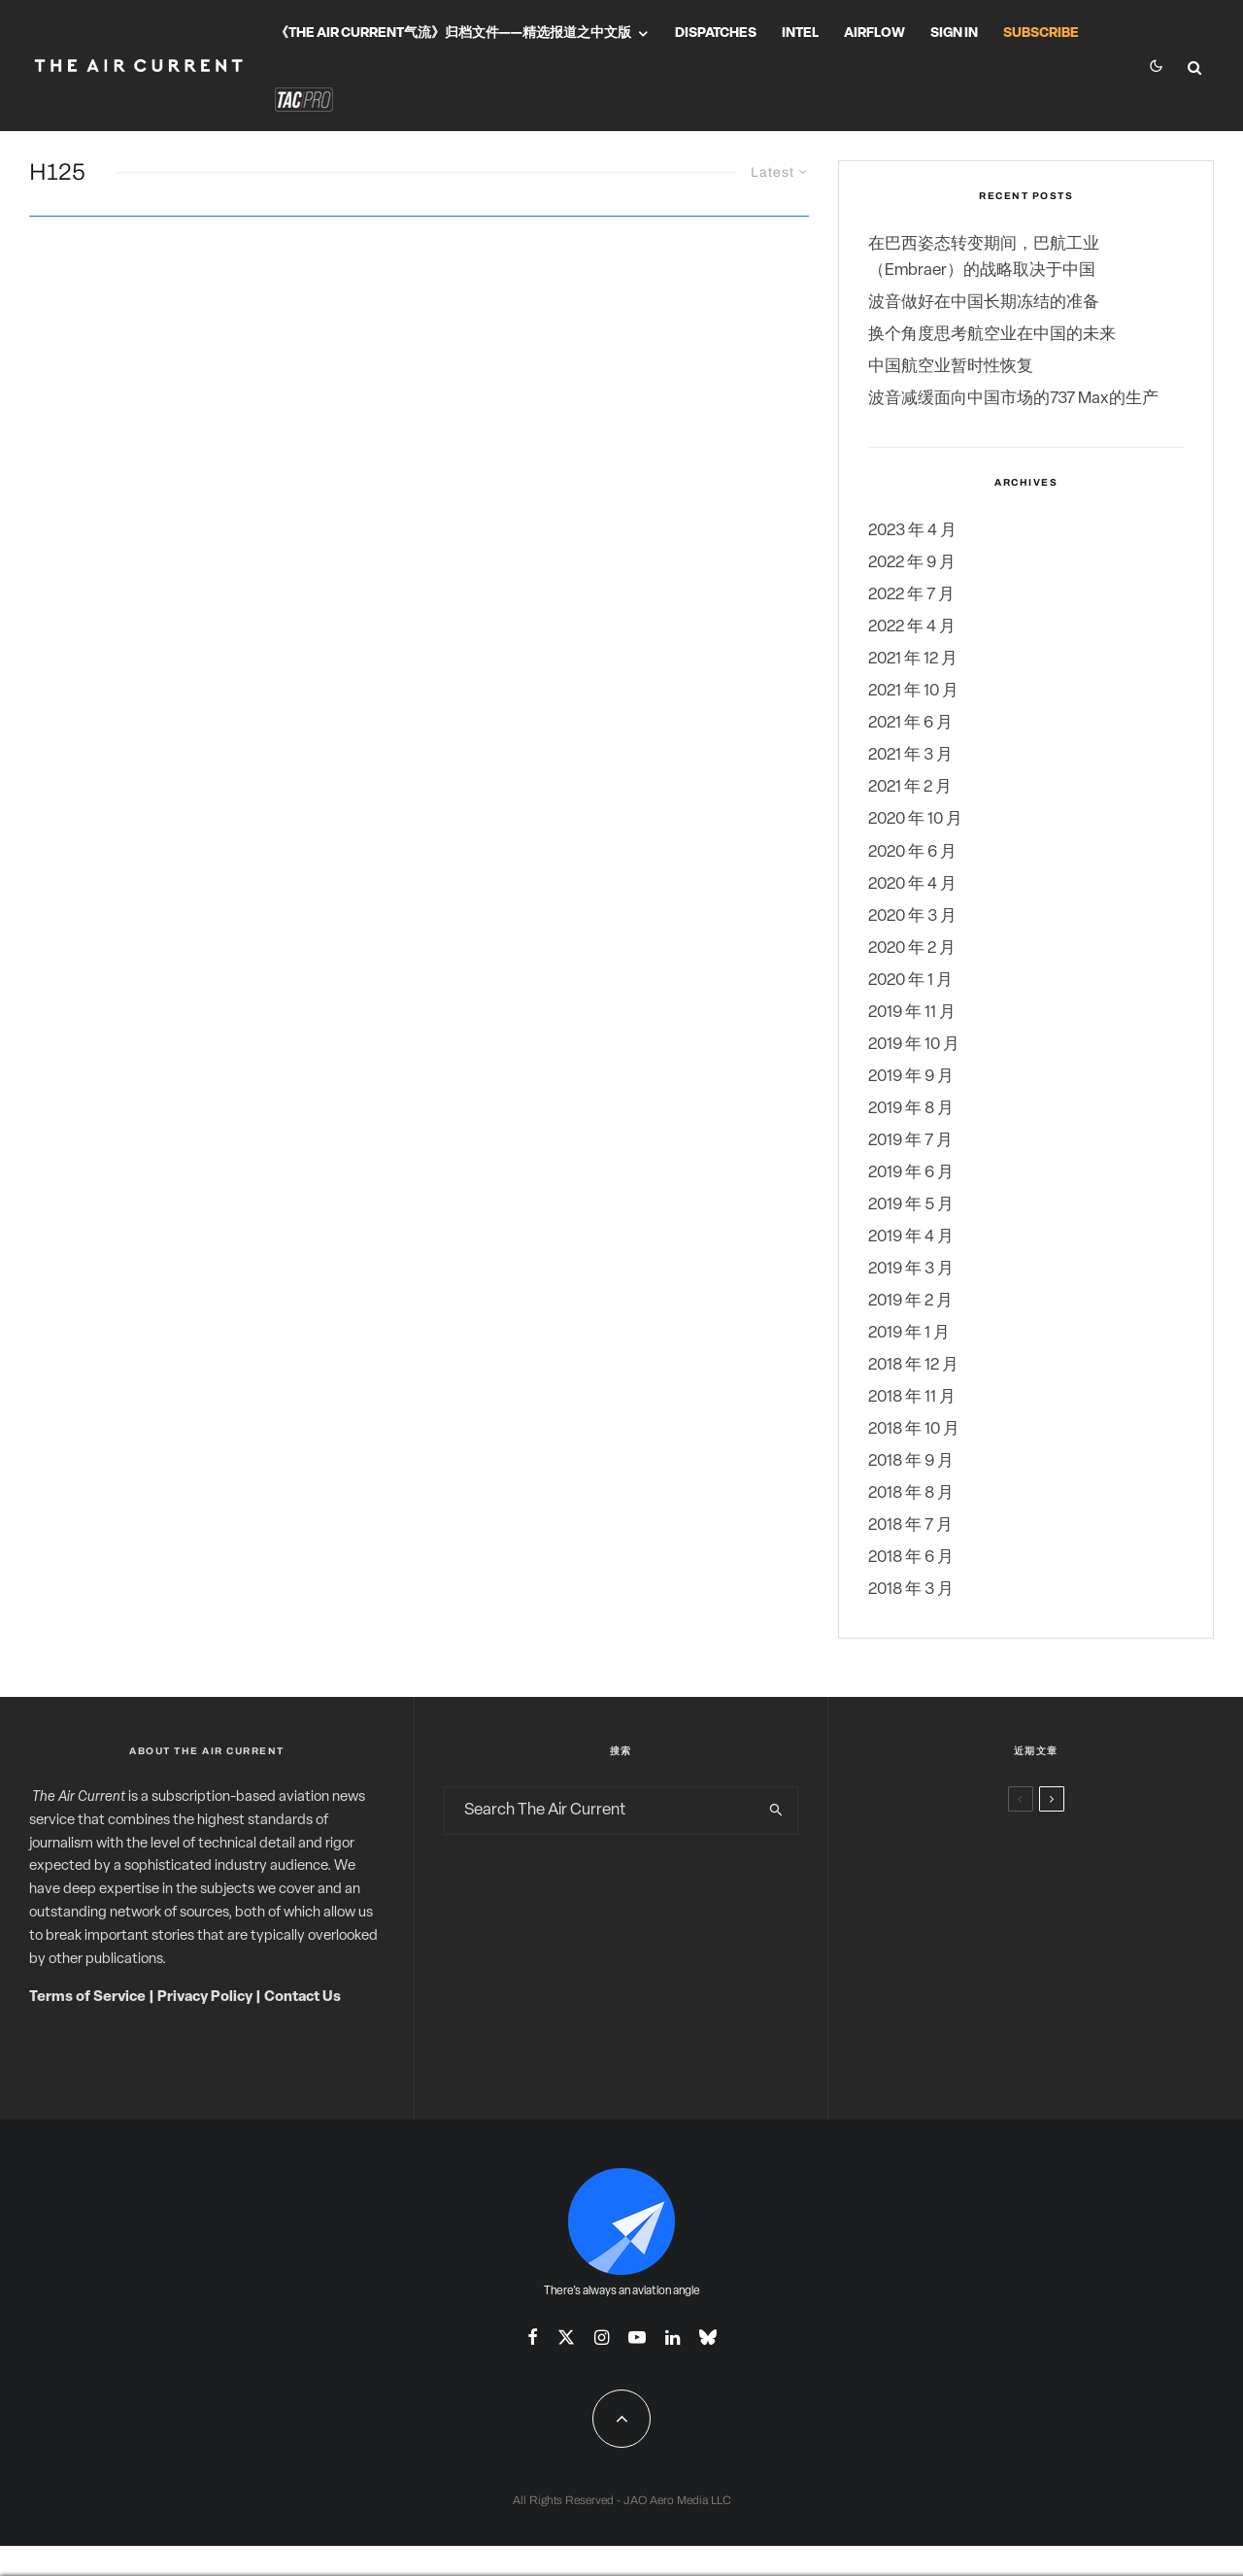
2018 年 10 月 (913, 1429)
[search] (776, 1810)
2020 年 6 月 (912, 852)
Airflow (874, 33)
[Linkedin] (672, 2337)
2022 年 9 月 (912, 563)
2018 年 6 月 (911, 1557)
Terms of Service (87, 1997)
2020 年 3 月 (912, 916)
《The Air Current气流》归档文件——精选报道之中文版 (453, 33)
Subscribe (1041, 33)
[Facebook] (533, 2337)
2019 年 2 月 (910, 1301)
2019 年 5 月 (911, 1205)
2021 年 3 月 (910, 755)
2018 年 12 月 (913, 1365)
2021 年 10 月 (913, 691)
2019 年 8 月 (911, 1109)
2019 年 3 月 (911, 1269)
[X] (566, 2337)
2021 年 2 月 (910, 787)
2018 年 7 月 (910, 1525)
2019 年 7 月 (910, 1141)
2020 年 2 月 (912, 948)
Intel (800, 33)
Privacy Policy (204, 1997)
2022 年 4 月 (912, 627)
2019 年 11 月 (912, 1012)
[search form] (600, 1810)
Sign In (954, 33)
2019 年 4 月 (911, 1237)
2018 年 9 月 (911, 1461)
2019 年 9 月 (911, 1076)
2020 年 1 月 (910, 980)
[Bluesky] (707, 2337)
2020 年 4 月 (912, 884)
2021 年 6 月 (910, 723)
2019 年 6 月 (911, 1173)
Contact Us (302, 1997)
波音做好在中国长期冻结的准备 (983, 302)
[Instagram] (602, 2337)
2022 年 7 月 (911, 595)
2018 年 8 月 (911, 1493)
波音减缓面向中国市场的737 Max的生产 (1013, 398)
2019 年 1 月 (909, 1333)
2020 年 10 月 (915, 819)
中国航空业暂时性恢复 (950, 366)
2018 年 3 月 (911, 1589)
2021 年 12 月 (912, 659)
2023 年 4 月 (912, 531)
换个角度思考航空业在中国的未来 (992, 334)
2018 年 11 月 (912, 1397)
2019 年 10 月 (913, 1044)
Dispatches (715, 33)
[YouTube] (637, 2337)
